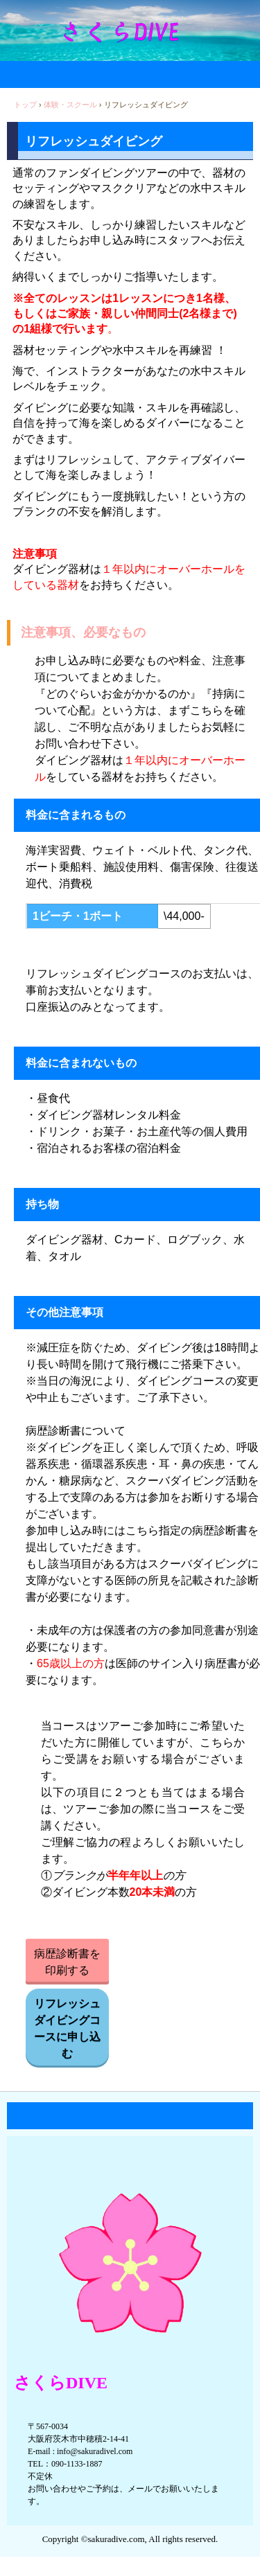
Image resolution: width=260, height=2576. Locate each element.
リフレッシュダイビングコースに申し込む (67, 2028)
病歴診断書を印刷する (67, 1962)
